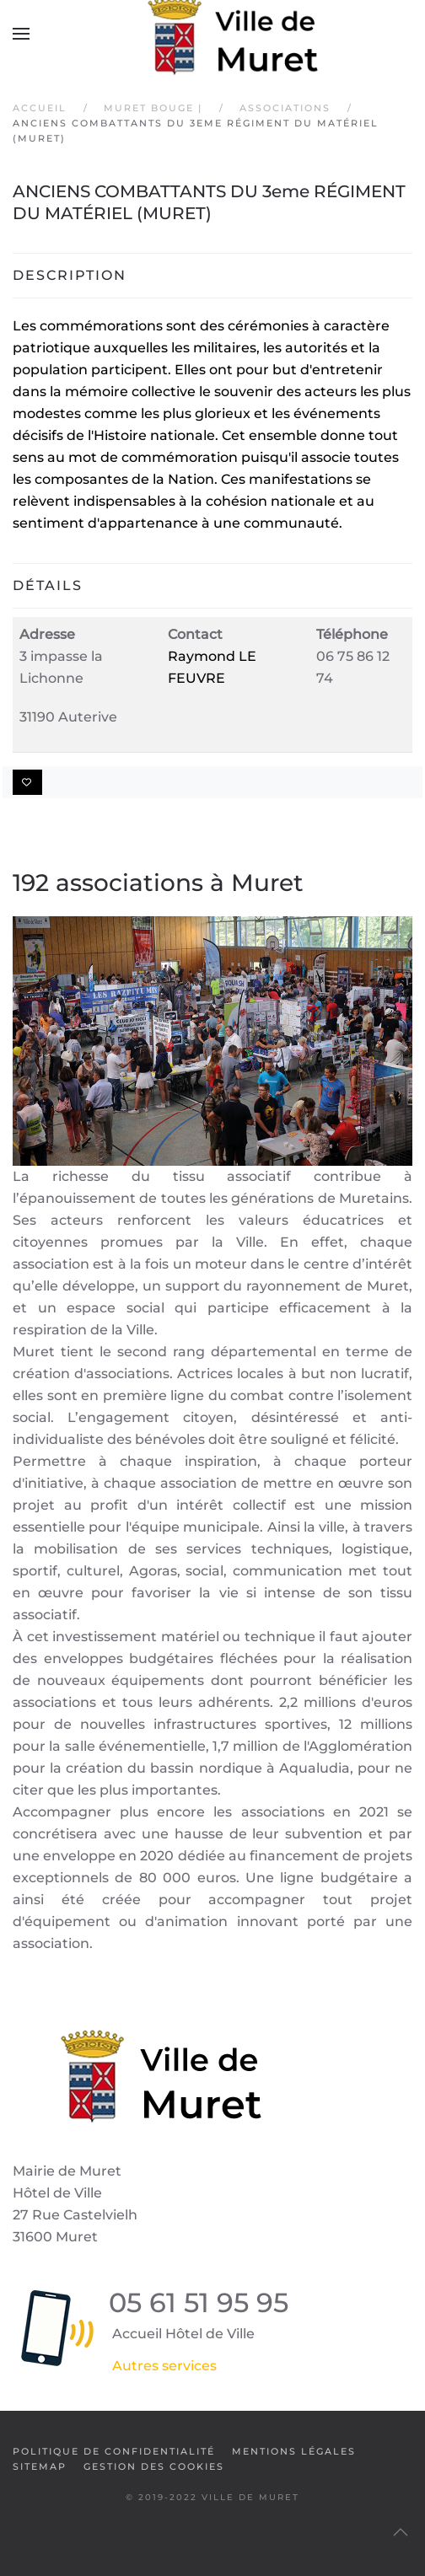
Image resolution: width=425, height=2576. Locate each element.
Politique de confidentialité (114, 2451)
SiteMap (40, 2466)
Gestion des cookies (153, 2466)
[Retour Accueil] (212, 33)
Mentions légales (294, 2451)
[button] (21, 33)
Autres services (164, 2366)
